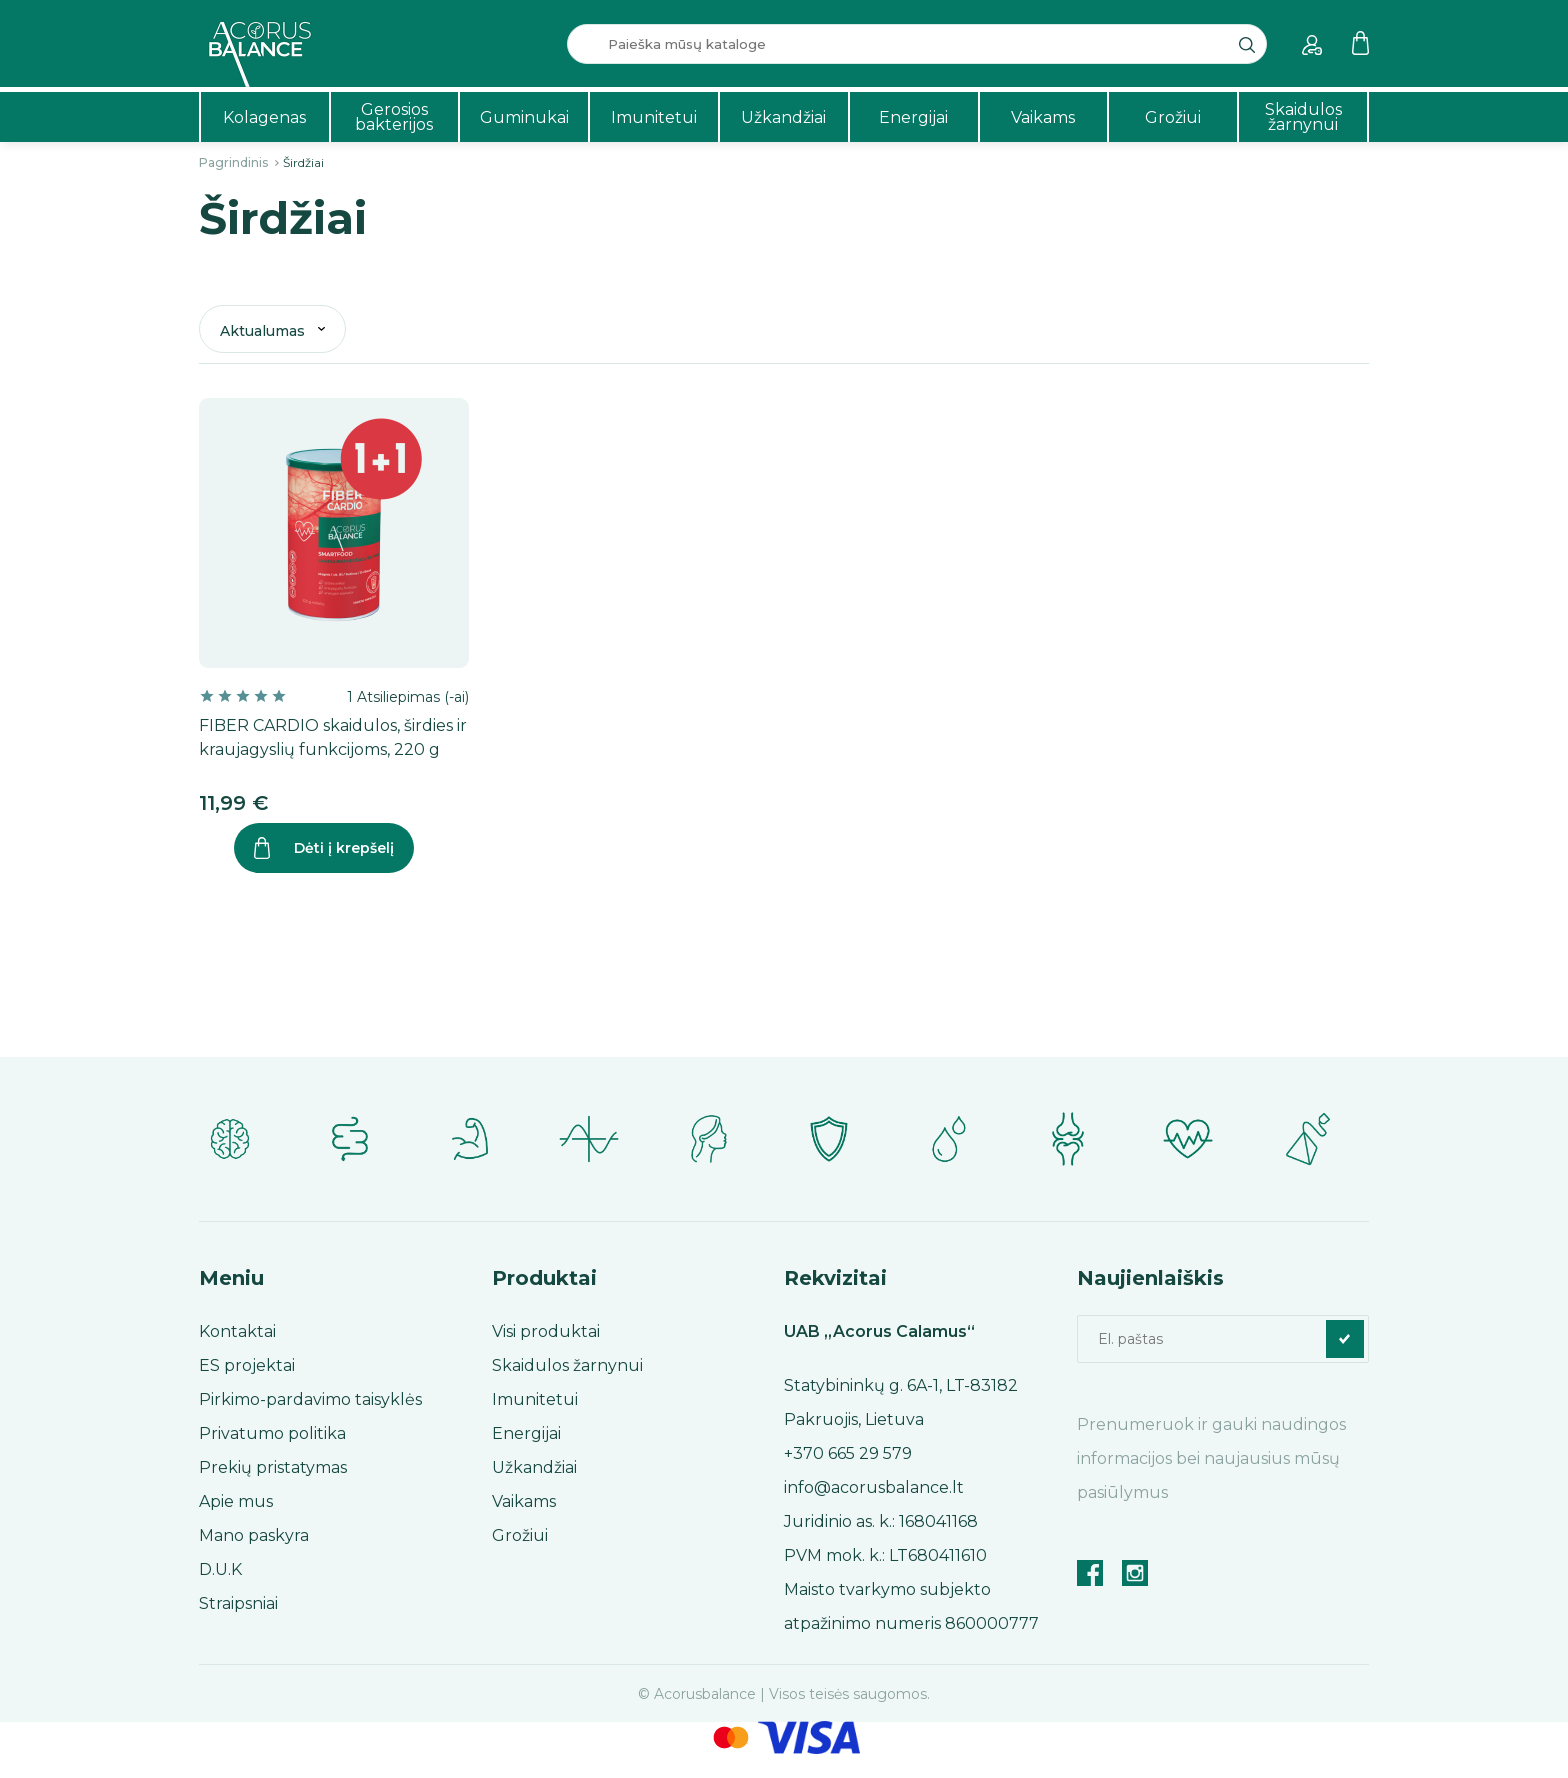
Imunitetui (654, 117)
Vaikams (1043, 117)
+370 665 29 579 (848, 1453)
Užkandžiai (783, 117)
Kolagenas (264, 117)
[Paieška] (917, 44)
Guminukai (524, 117)
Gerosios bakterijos (394, 117)
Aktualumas (262, 331)
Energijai (913, 117)
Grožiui (1173, 117)
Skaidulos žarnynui (1303, 117)
